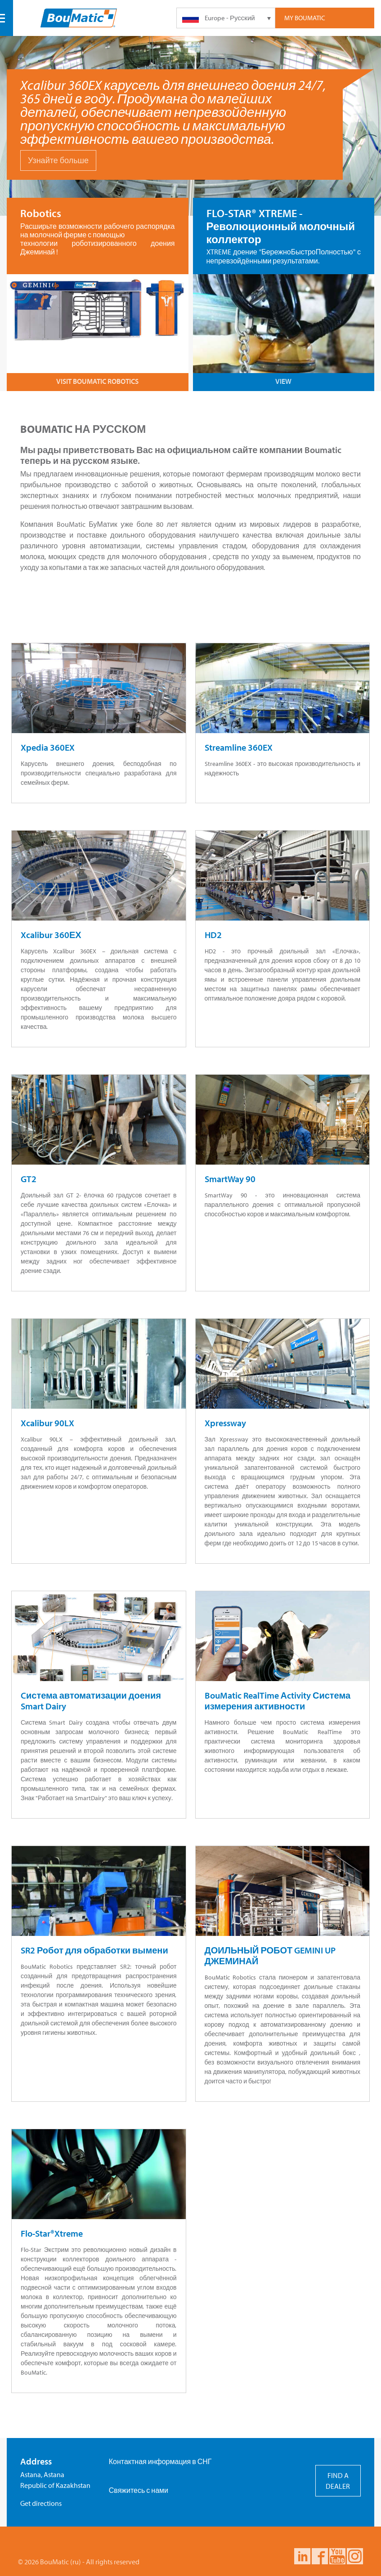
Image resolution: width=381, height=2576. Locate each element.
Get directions (41, 2503)
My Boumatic (304, 17)
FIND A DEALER (338, 2481)
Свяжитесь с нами (138, 2490)
